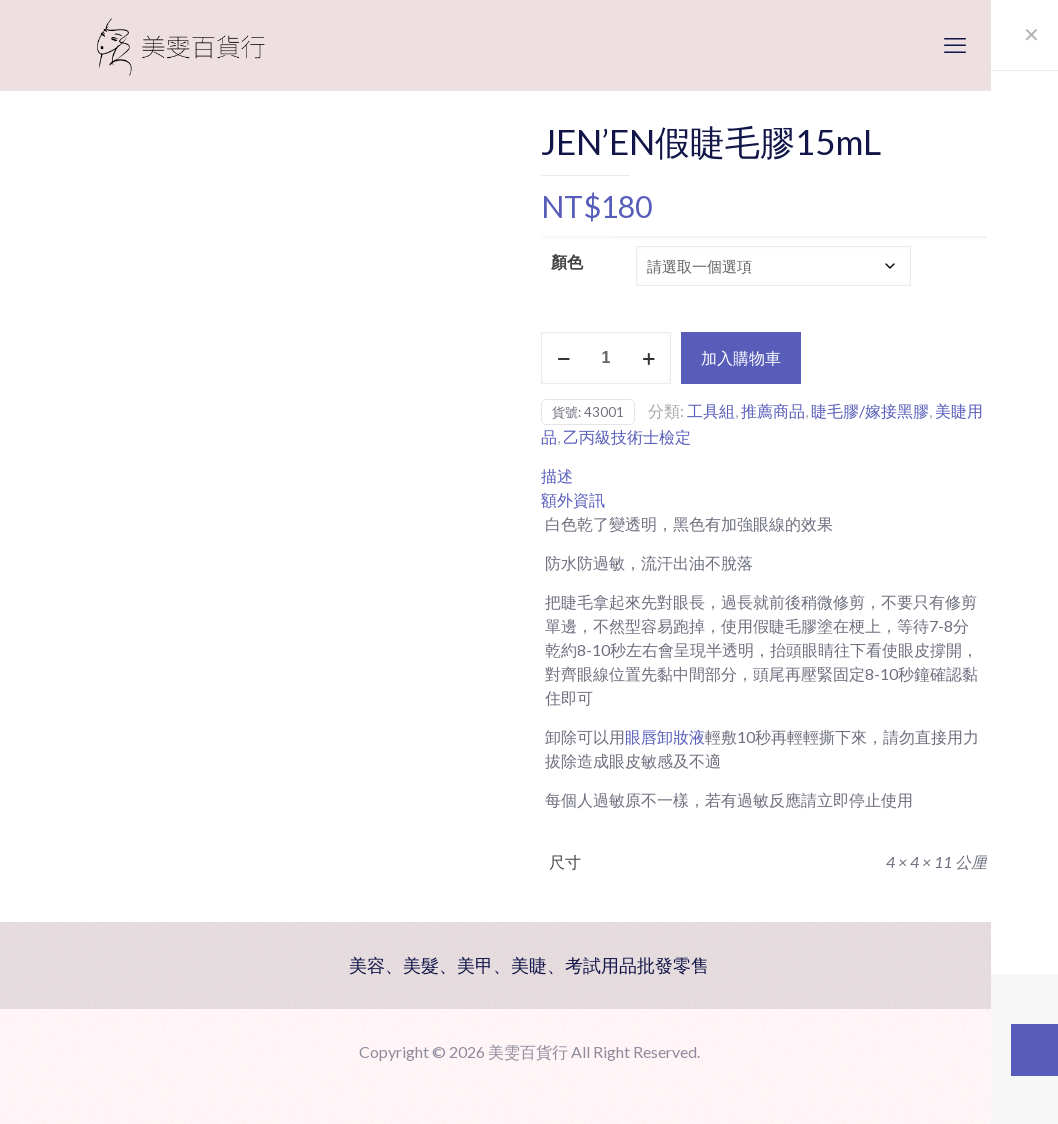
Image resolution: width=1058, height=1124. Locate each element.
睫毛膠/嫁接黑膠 (870, 410)
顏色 (567, 261)
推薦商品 (773, 410)
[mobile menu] (955, 45)
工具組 (711, 410)
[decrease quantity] (563, 358)
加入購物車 (741, 357)
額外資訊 (573, 499)
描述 (557, 475)
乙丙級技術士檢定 (627, 436)
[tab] (764, 476)
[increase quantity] (648, 358)
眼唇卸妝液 (665, 736)
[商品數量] (606, 358)
